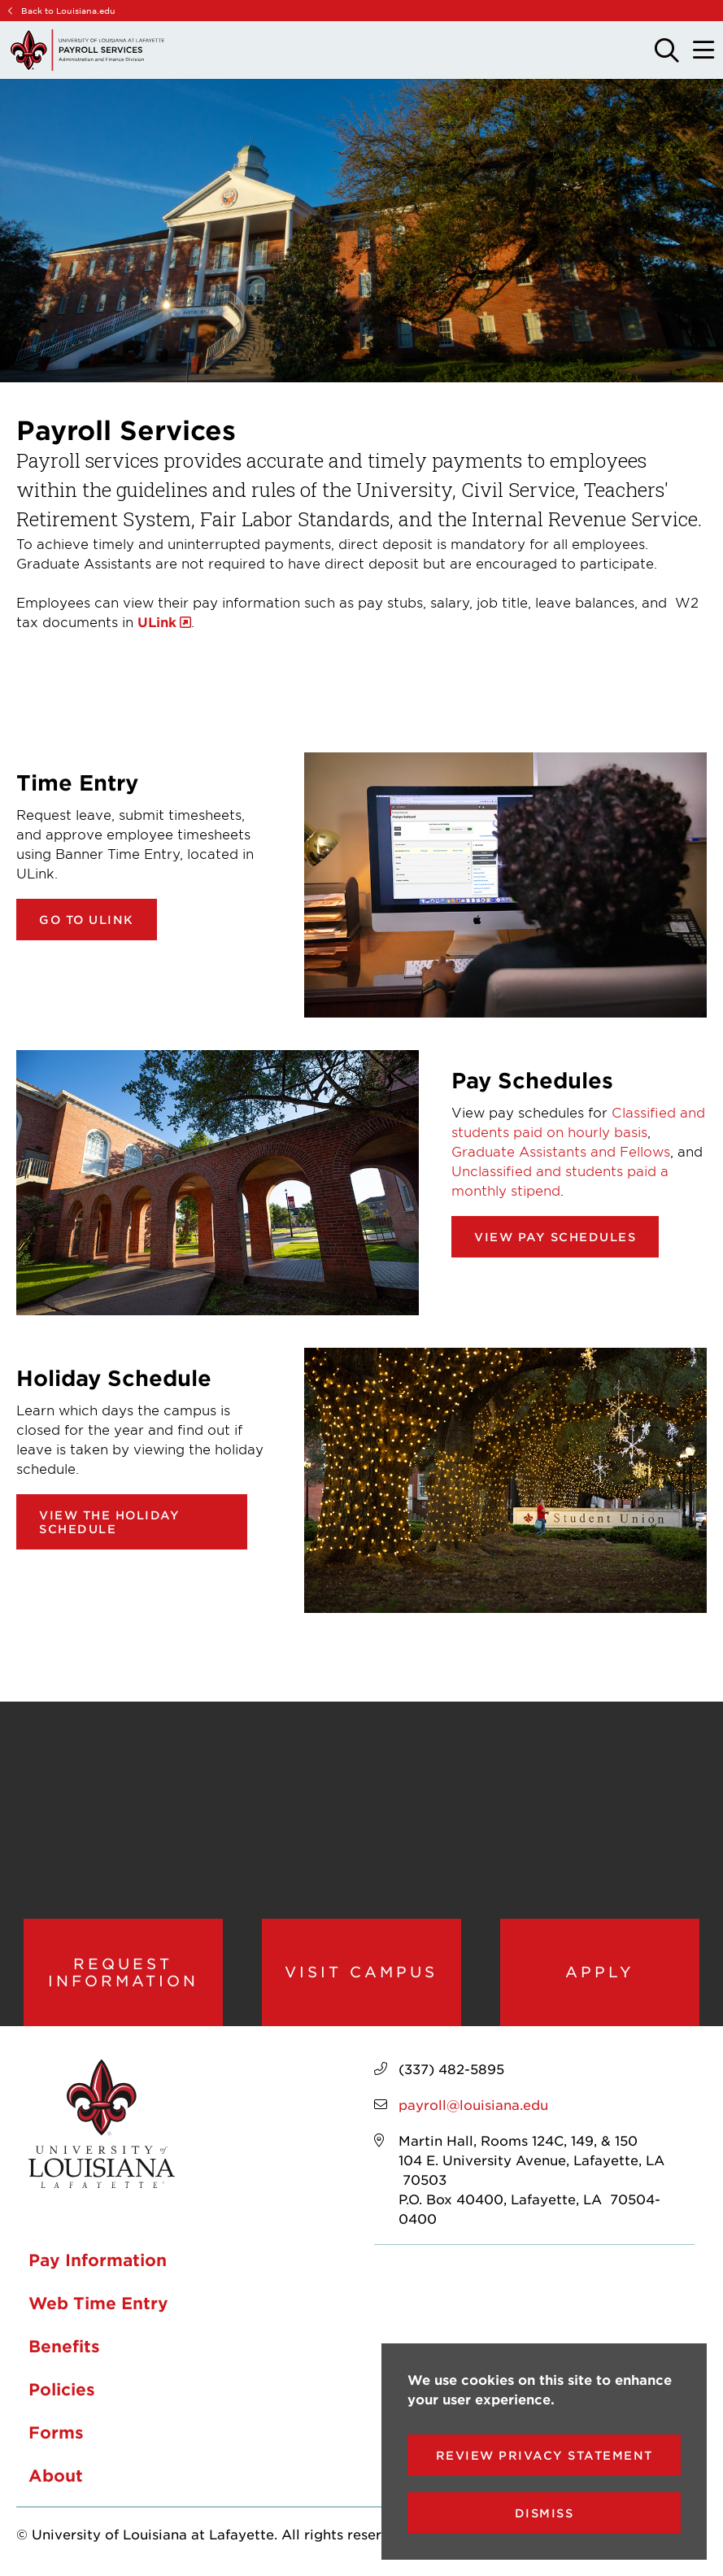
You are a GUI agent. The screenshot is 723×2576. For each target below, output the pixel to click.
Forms (56, 2432)
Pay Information (97, 2259)
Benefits (64, 2346)
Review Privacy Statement (544, 2455)
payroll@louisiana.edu (473, 2104)
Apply (599, 1972)
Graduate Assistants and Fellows (560, 1151)
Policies (61, 2389)
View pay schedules (555, 1237)
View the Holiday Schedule (109, 1522)
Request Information (123, 1972)
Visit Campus (361, 1972)
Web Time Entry (98, 2302)
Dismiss (544, 2513)
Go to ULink (86, 919)
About (55, 2475)
